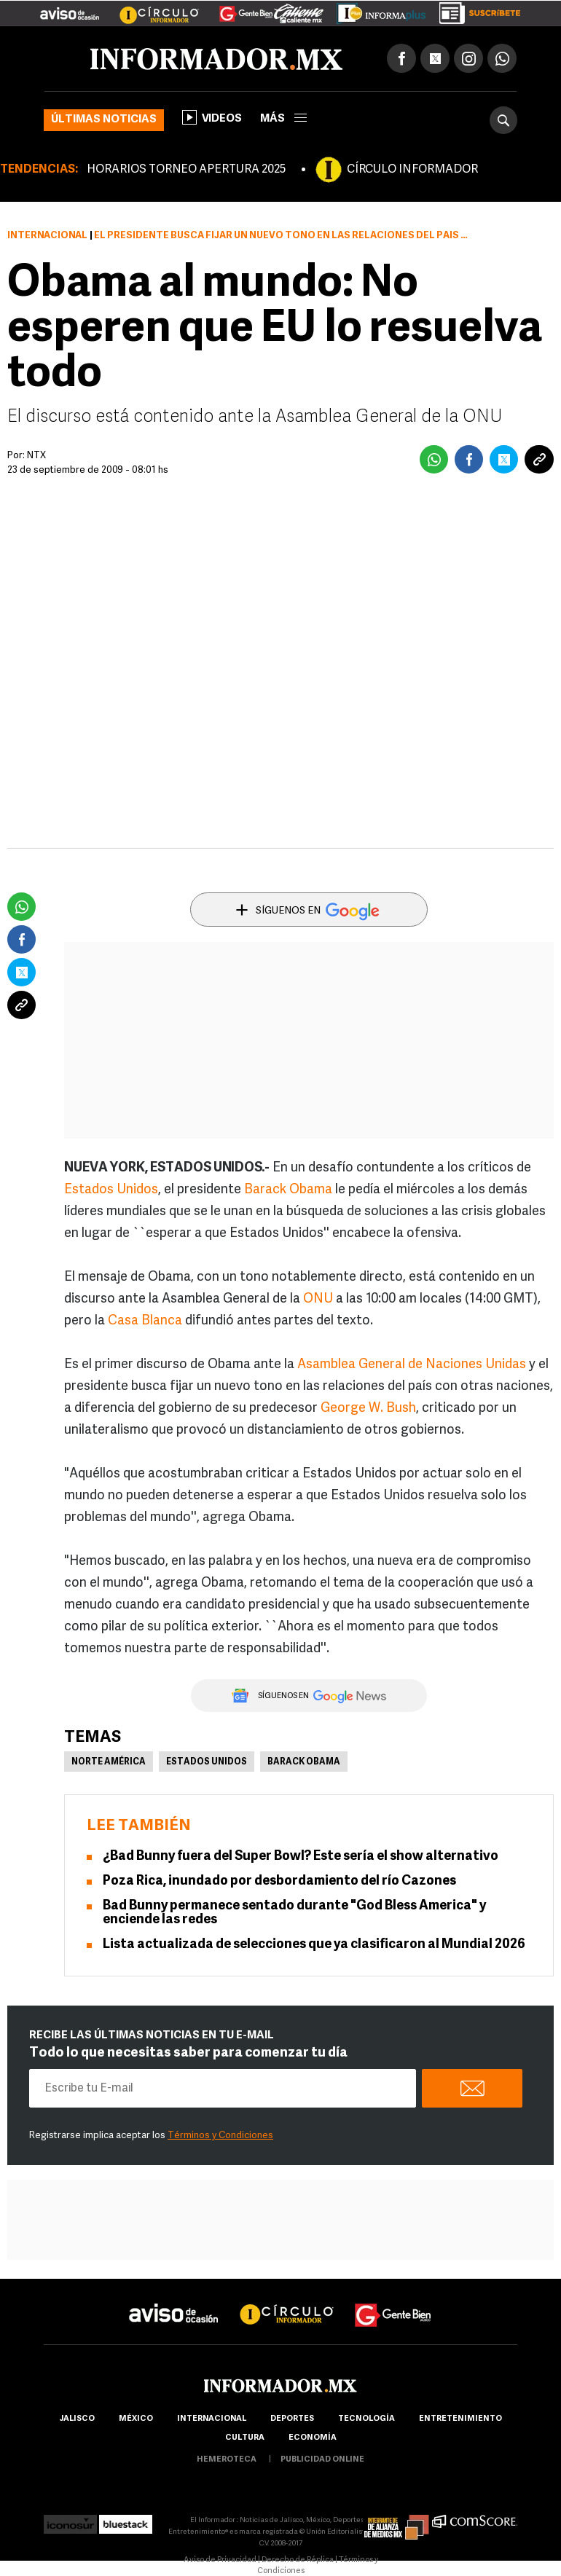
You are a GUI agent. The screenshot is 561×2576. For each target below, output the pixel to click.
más (283, 119)
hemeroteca (226, 2460)
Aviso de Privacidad (220, 2560)
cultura (244, 2438)
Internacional (47, 235)
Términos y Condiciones (220, 2135)
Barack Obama (288, 1190)
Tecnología (366, 2419)
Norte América (108, 1762)
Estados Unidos (111, 1190)
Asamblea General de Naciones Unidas (411, 1365)
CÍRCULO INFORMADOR (412, 170)
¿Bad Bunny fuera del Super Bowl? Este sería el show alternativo (300, 1857)
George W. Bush (368, 1408)
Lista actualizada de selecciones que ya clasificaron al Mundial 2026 (314, 1945)
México (136, 2419)
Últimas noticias (104, 119)
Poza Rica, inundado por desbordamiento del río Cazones (279, 1881)
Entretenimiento (460, 2419)
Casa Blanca (145, 1321)
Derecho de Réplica (298, 2560)
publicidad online (322, 2460)
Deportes (292, 2419)
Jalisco (77, 2419)
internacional (211, 2419)
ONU (318, 1299)
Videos (212, 117)
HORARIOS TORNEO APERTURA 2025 (186, 170)
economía (313, 2438)
